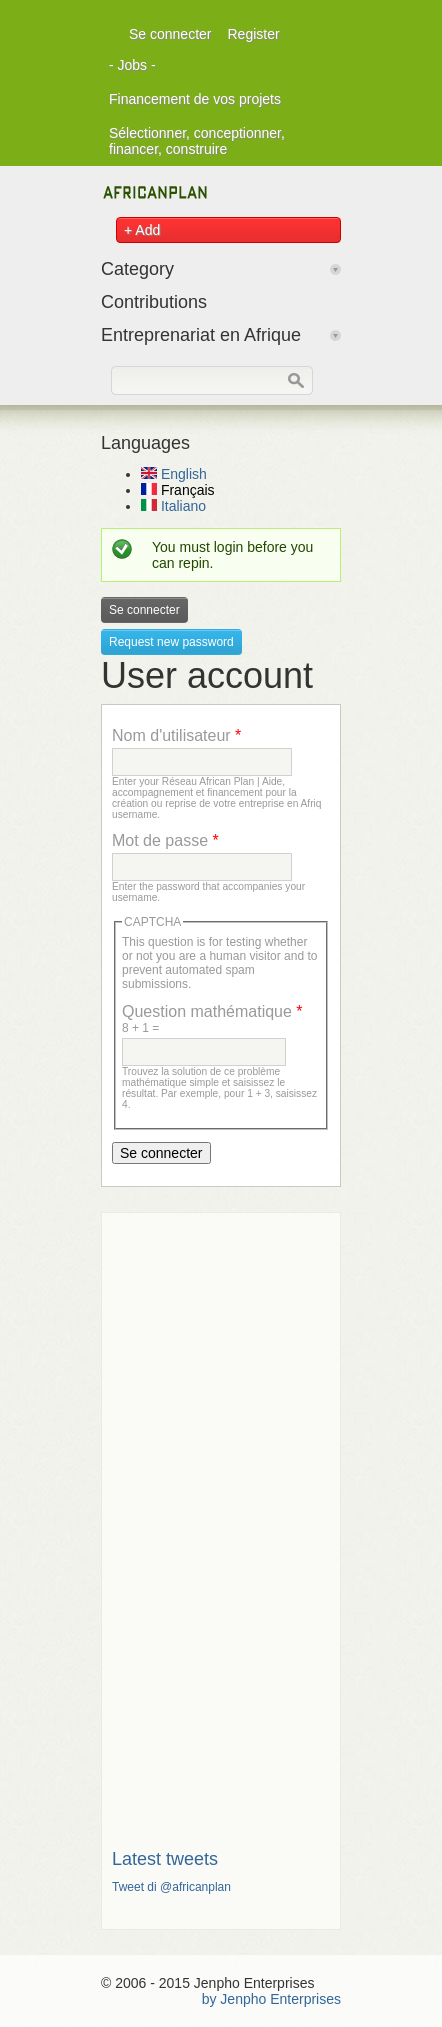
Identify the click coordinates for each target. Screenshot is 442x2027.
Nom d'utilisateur (176, 735)
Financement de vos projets (195, 99)
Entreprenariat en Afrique (201, 335)
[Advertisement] (221, 1523)
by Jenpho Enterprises (271, 1999)
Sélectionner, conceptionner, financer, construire (197, 141)
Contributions (154, 302)
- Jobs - (132, 65)
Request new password (171, 642)
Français (178, 490)
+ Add (142, 230)
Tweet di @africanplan (171, 1887)
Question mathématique (212, 1011)
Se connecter (170, 34)
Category (137, 269)
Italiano (173, 506)
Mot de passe (165, 840)
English (174, 474)
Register (254, 34)
